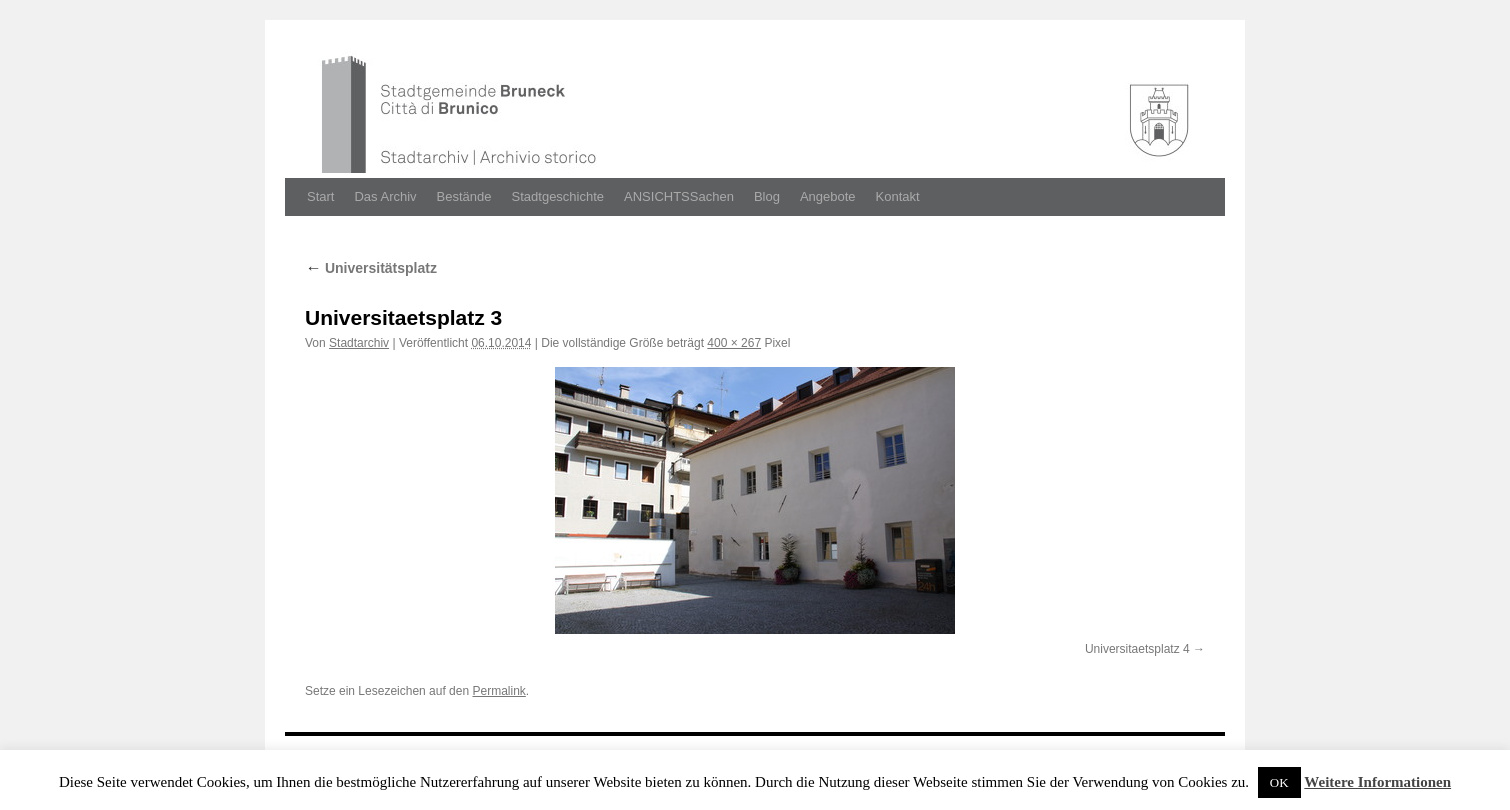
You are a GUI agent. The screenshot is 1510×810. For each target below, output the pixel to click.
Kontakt (898, 196)
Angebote (828, 196)
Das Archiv (385, 196)
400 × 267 (734, 343)
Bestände (464, 196)
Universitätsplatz (371, 268)
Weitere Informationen (1377, 782)
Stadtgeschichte (558, 196)
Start (320, 196)
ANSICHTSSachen (679, 196)
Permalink (498, 691)
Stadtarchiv (359, 343)
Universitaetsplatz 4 (1137, 649)
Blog (767, 196)
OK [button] (1279, 782)
